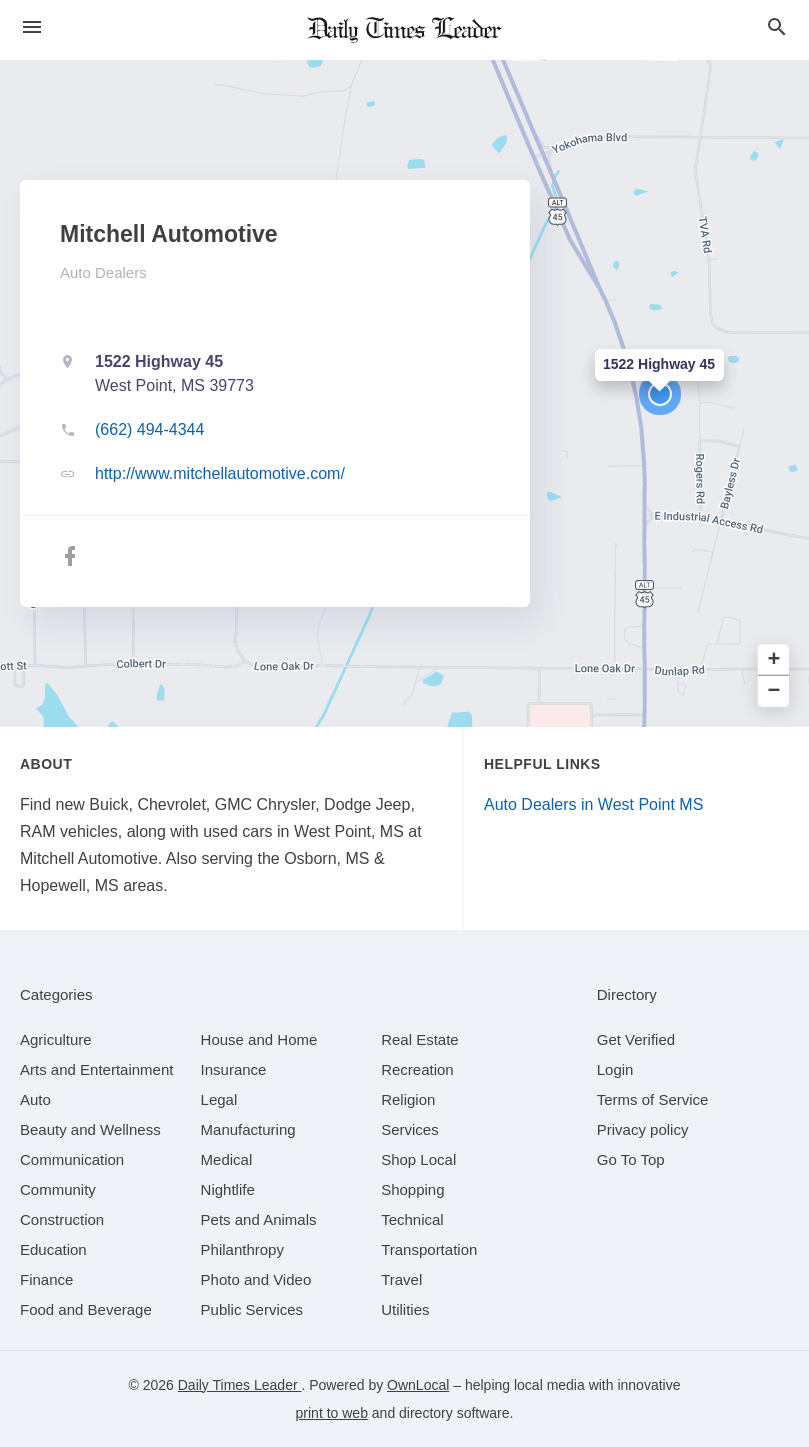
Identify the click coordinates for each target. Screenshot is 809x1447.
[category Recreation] (417, 1069)
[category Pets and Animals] (259, 1219)
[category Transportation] (429, 1249)
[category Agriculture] (56, 1039)
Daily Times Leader (240, 1385)
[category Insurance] (234, 1069)
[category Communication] (72, 1159)
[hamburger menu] (32, 27)
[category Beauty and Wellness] (90, 1129)
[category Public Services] (252, 1309)
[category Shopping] (412, 1189)
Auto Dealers (103, 272)
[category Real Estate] (420, 1039)
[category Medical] (227, 1159)
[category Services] (410, 1129)
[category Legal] (219, 1099)
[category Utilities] (405, 1309)
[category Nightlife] (228, 1189)
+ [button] (774, 660)
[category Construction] (62, 1219)
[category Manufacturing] (248, 1129)
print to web (332, 1413)
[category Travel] (401, 1279)
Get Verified (636, 1039)
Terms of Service (653, 1099)
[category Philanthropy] (242, 1249)
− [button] (774, 691)
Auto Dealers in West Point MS (593, 804)
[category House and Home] (259, 1039)
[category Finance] (46, 1279)
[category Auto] (35, 1099)
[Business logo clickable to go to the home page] (405, 30)
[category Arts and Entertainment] (96, 1069)
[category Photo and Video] (256, 1279)
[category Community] (58, 1189)
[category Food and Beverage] (86, 1309)
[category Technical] (412, 1219)
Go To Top (631, 1159)
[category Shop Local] (418, 1159)
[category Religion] (408, 1099)
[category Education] (53, 1249)
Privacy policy (643, 1129)
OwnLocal (418, 1385)
